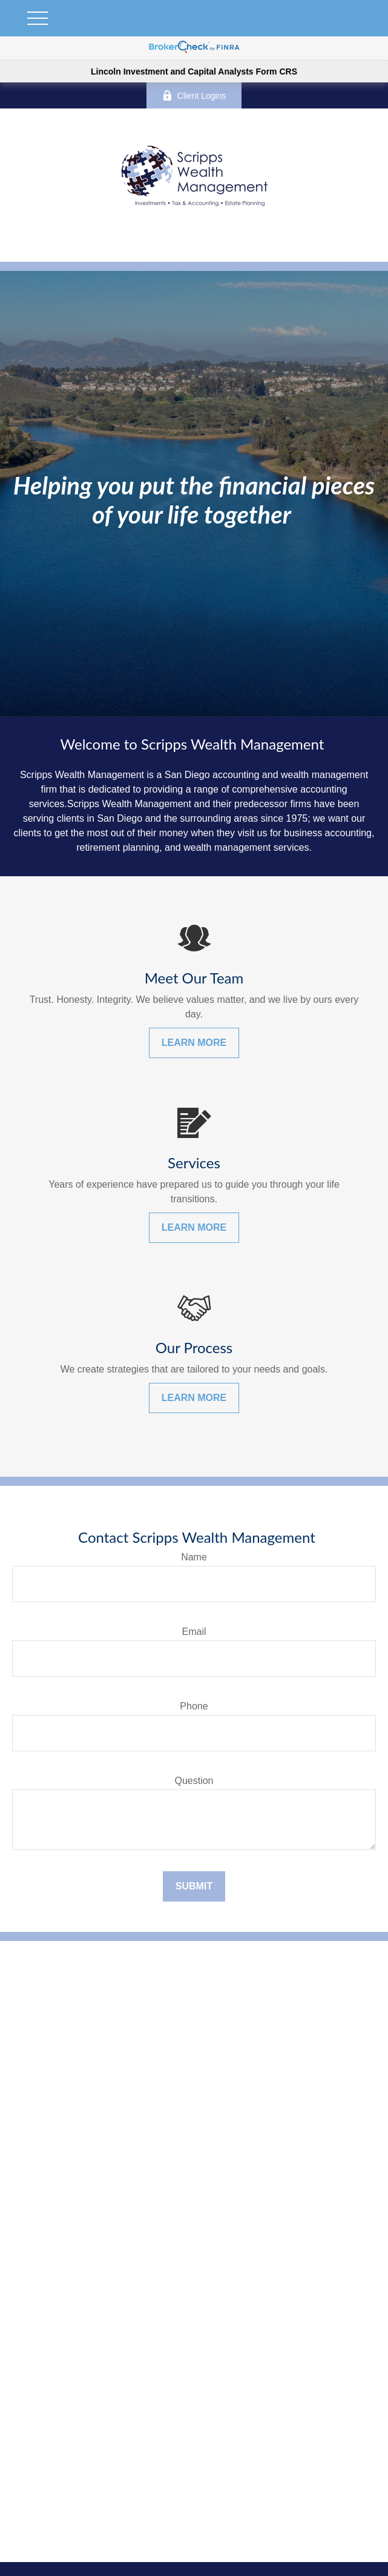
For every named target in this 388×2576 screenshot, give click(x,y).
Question (193, 1781)
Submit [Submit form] (194, 1886)
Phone (194, 1706)
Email (194, 1631)
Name (194, 1557)
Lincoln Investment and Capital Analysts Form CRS (194, 71)
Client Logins (194, 95)
